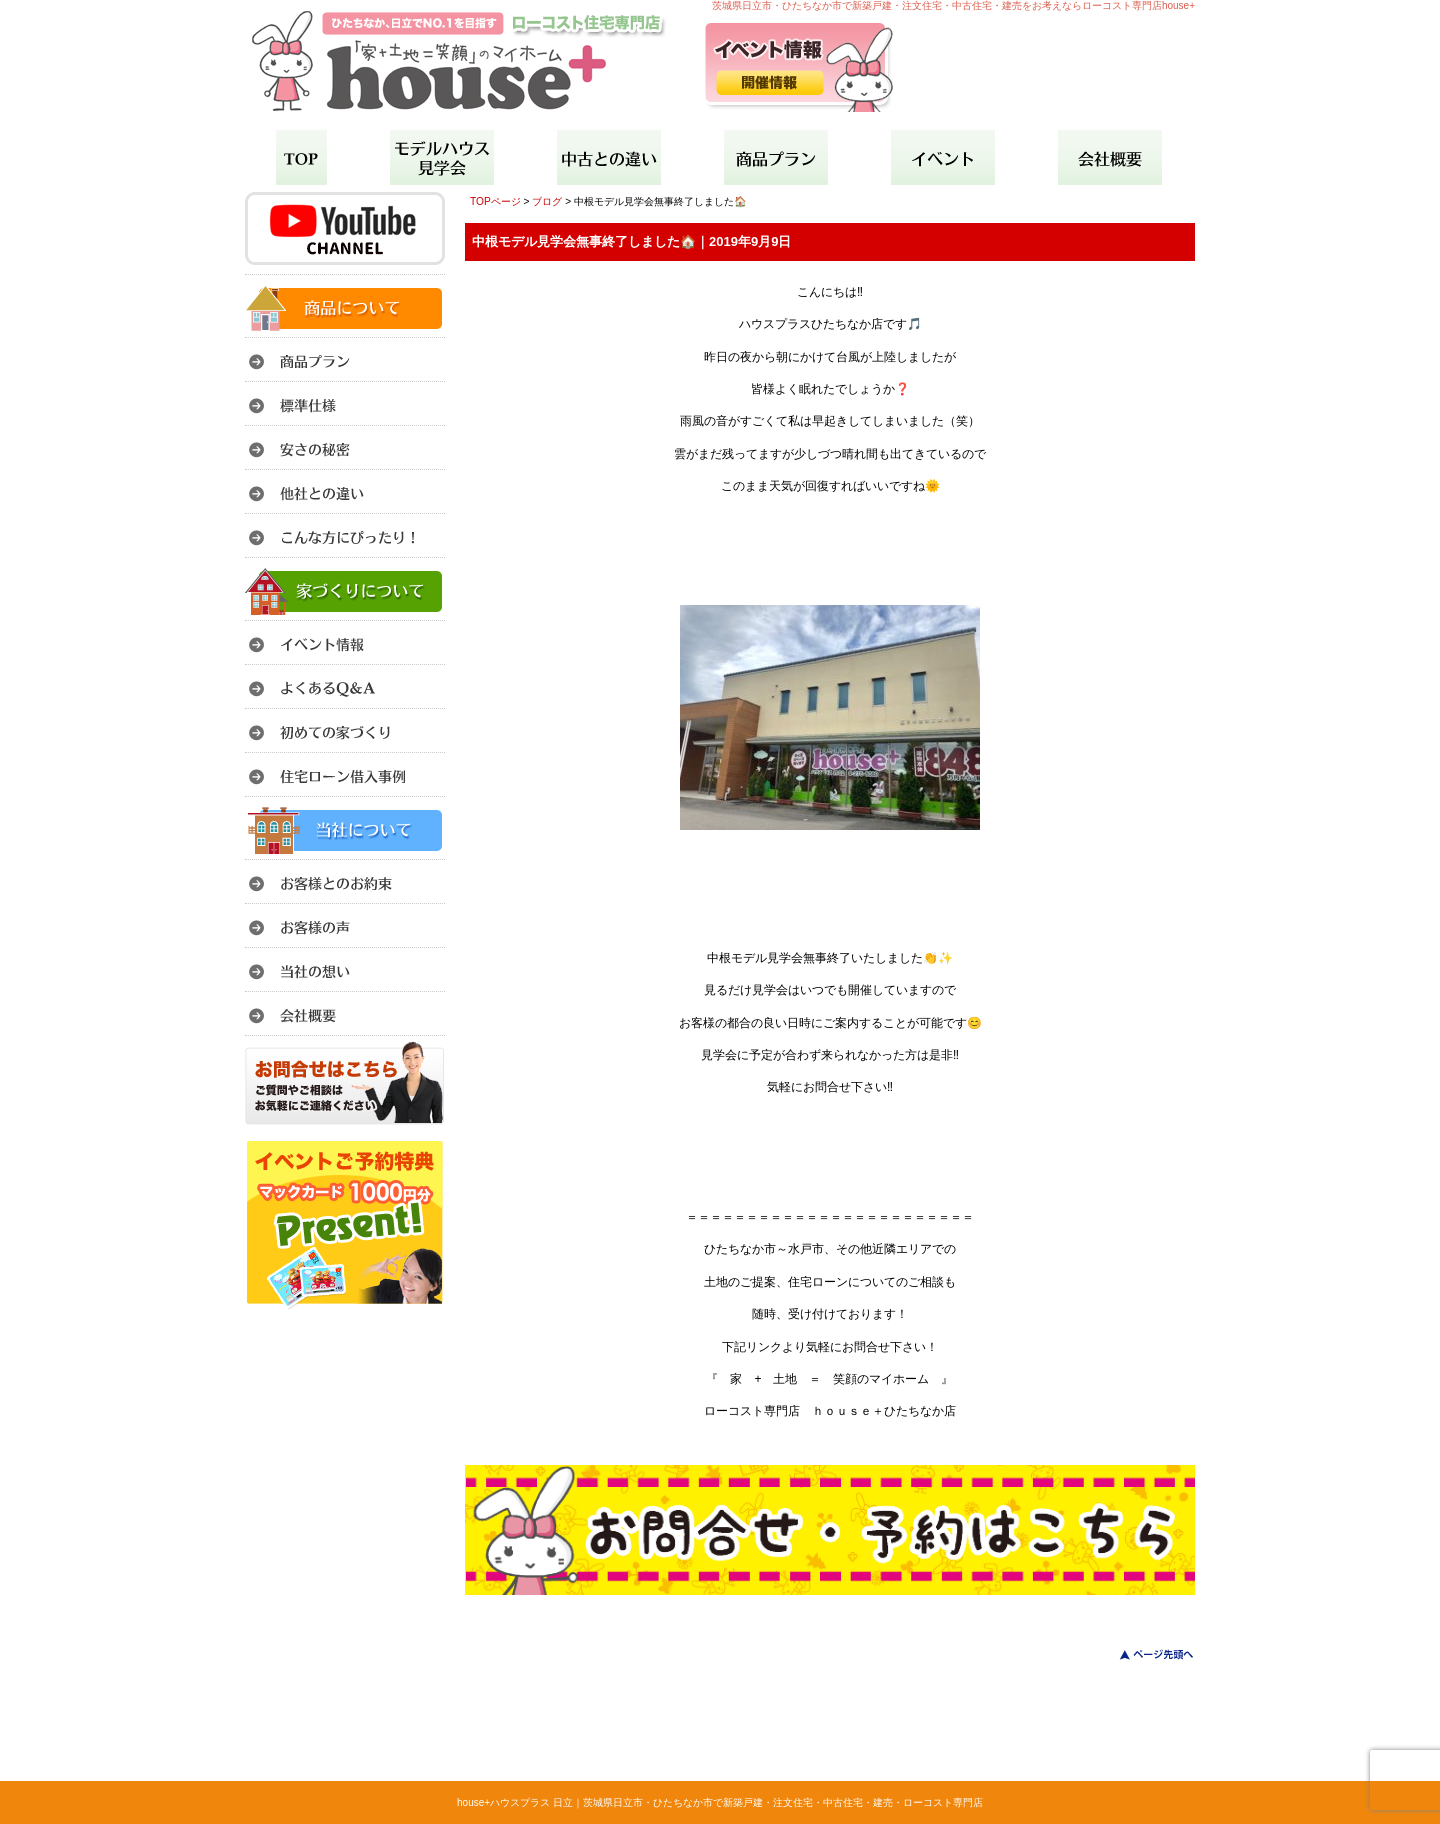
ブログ (547, 201)
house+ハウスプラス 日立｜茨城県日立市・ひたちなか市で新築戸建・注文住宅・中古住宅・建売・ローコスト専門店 (720, 1802)
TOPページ (495, 201)
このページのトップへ (1144, 1654)
